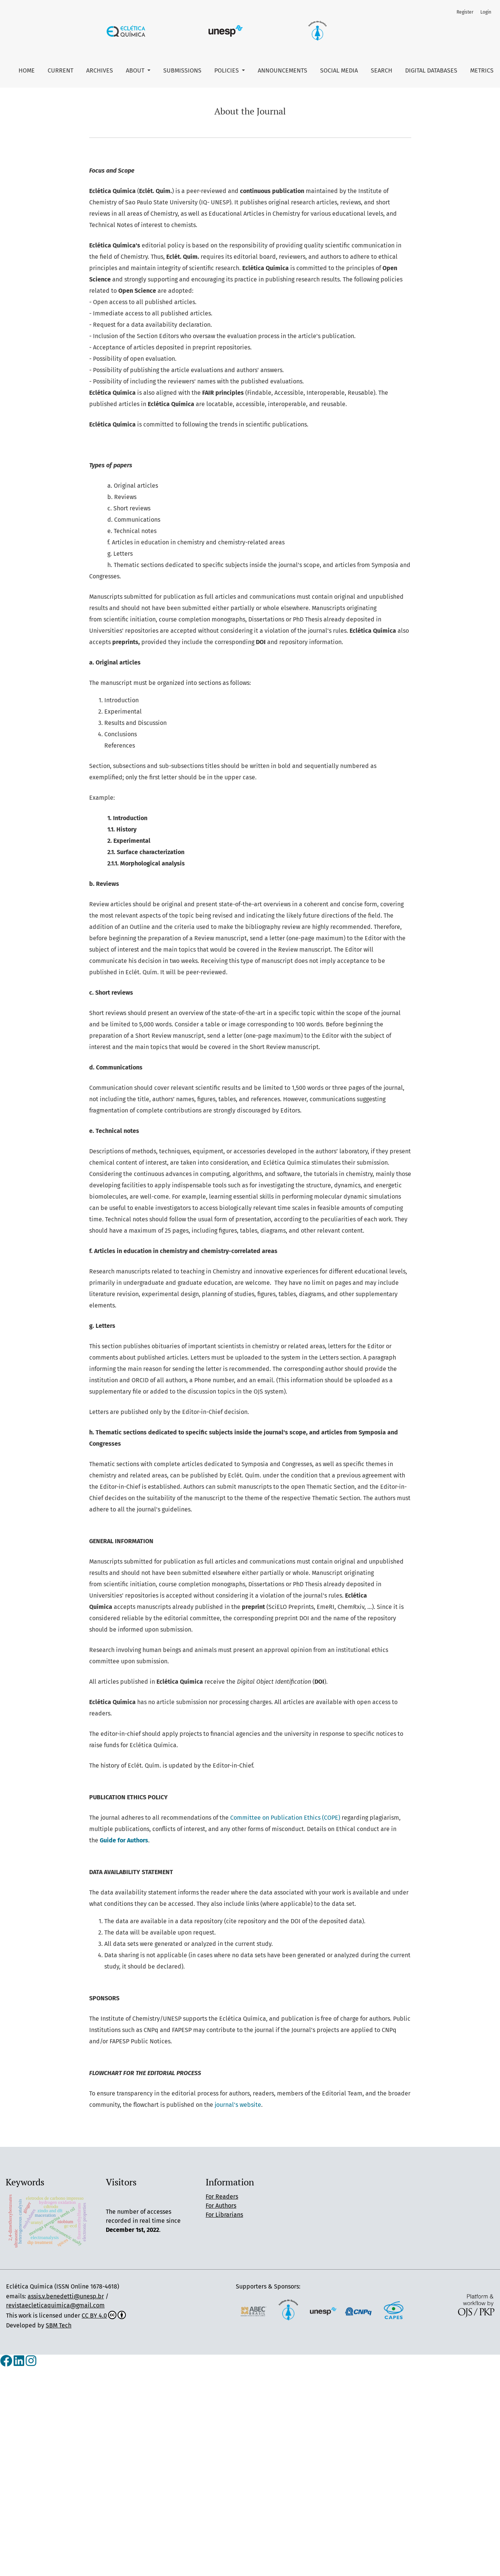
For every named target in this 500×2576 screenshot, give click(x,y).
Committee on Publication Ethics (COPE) (285, 1817)
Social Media (339, 70)
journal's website (238, 2104)
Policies (227, 70)
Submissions (182, 70)
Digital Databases (431, 70)
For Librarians (224, 2214)
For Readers (222, 2196)
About (136, 70)
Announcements (282, 70)
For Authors (221, 2205)
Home (27, 70)
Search (381, 70)
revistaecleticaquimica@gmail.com (55, 2305)
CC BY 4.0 (104, 2315)
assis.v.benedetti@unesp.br (66, 2296)
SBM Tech (58, 2325)
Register (465, 12)
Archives (99, 70)
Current (60, 70)
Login (485, 12)
